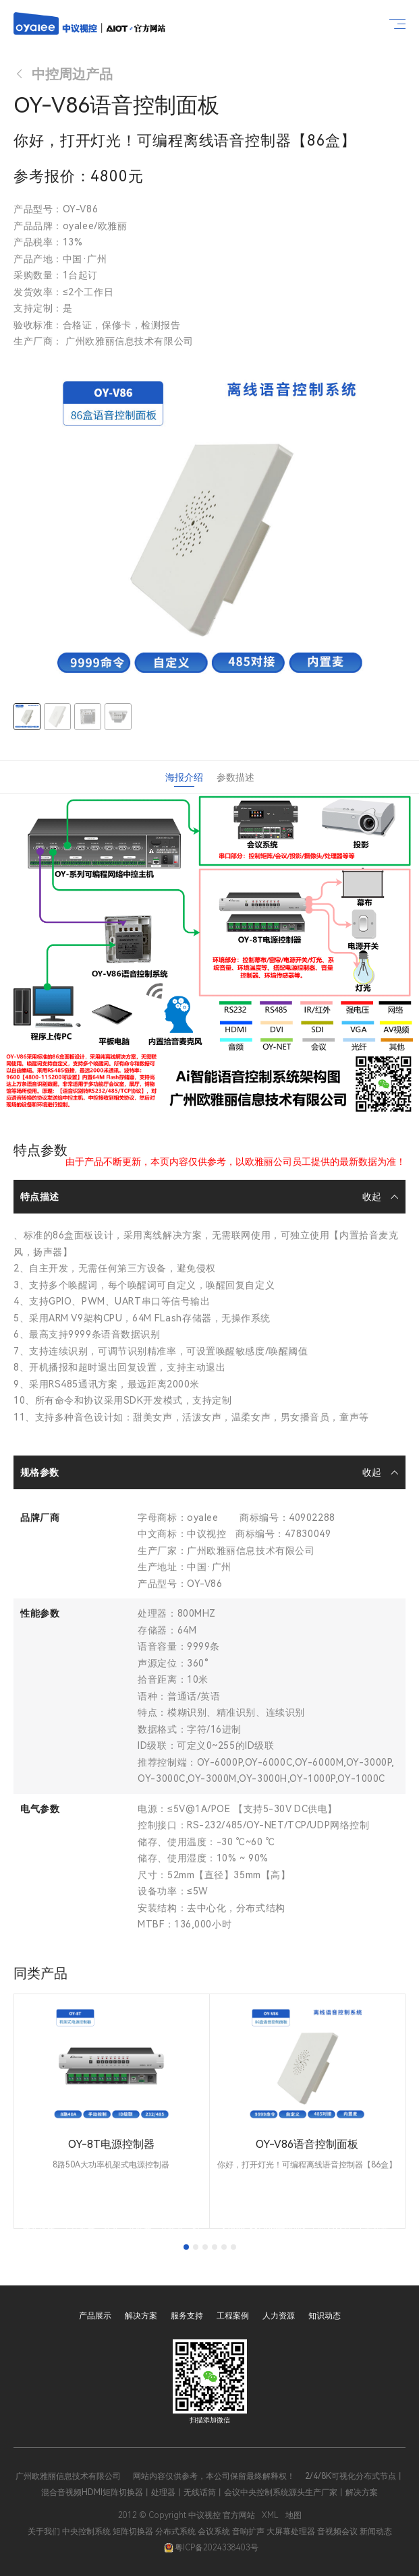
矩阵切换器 (133, 2531)
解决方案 (141, 2315)
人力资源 (278, 2315)
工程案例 (233, 2315)
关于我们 (44, 2531)
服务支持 (187, 2315)
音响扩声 (248, 2531)
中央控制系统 (86, 2531)
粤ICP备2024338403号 (211, 2547)
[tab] (186, 2247)
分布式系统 (175, 2531)
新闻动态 (376, 2531)
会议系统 (214, 2531)
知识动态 (324, 2315)
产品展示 (95, 2315)
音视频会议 (337, 2531)
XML (270, 2515)
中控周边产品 (63, 74)
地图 (293, 2515)
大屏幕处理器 (291, 2531)
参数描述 (235, 777)
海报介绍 (184, 777)
